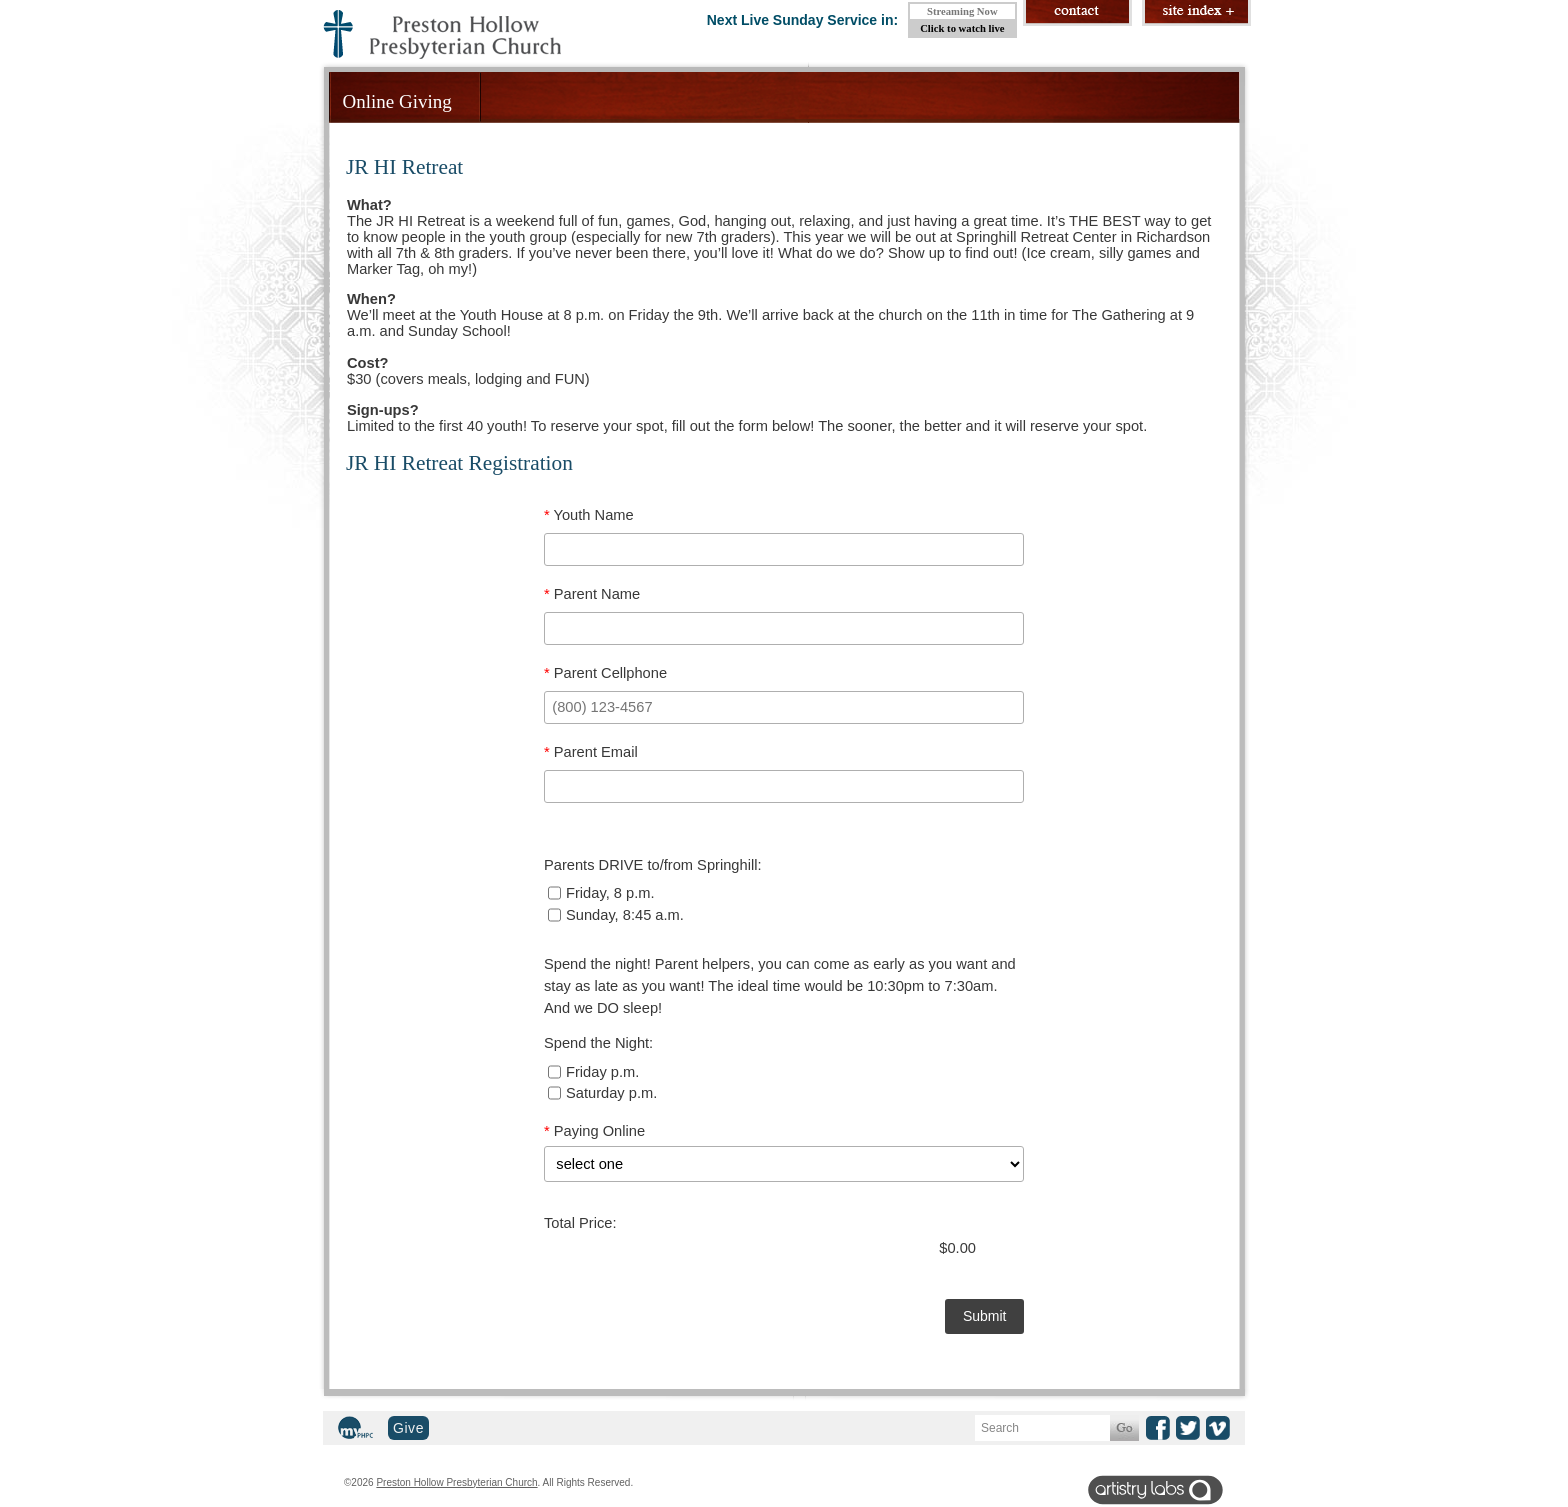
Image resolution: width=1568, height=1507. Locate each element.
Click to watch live (962, 28)
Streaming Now (962, 11)
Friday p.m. (593, 1072)
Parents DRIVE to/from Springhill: (652, 865)
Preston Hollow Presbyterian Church (456, 1482)
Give (408, 1428)
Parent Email (591, 752)
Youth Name (589, 515)
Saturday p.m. (602, 1093)
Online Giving (397, 101)
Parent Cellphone (605, 673)
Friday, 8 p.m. (601, 893)
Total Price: (580, 1223)
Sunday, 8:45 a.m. (616, 915)
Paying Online (594, 1131)
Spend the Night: (598, 1043)
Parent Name (592, 594)
